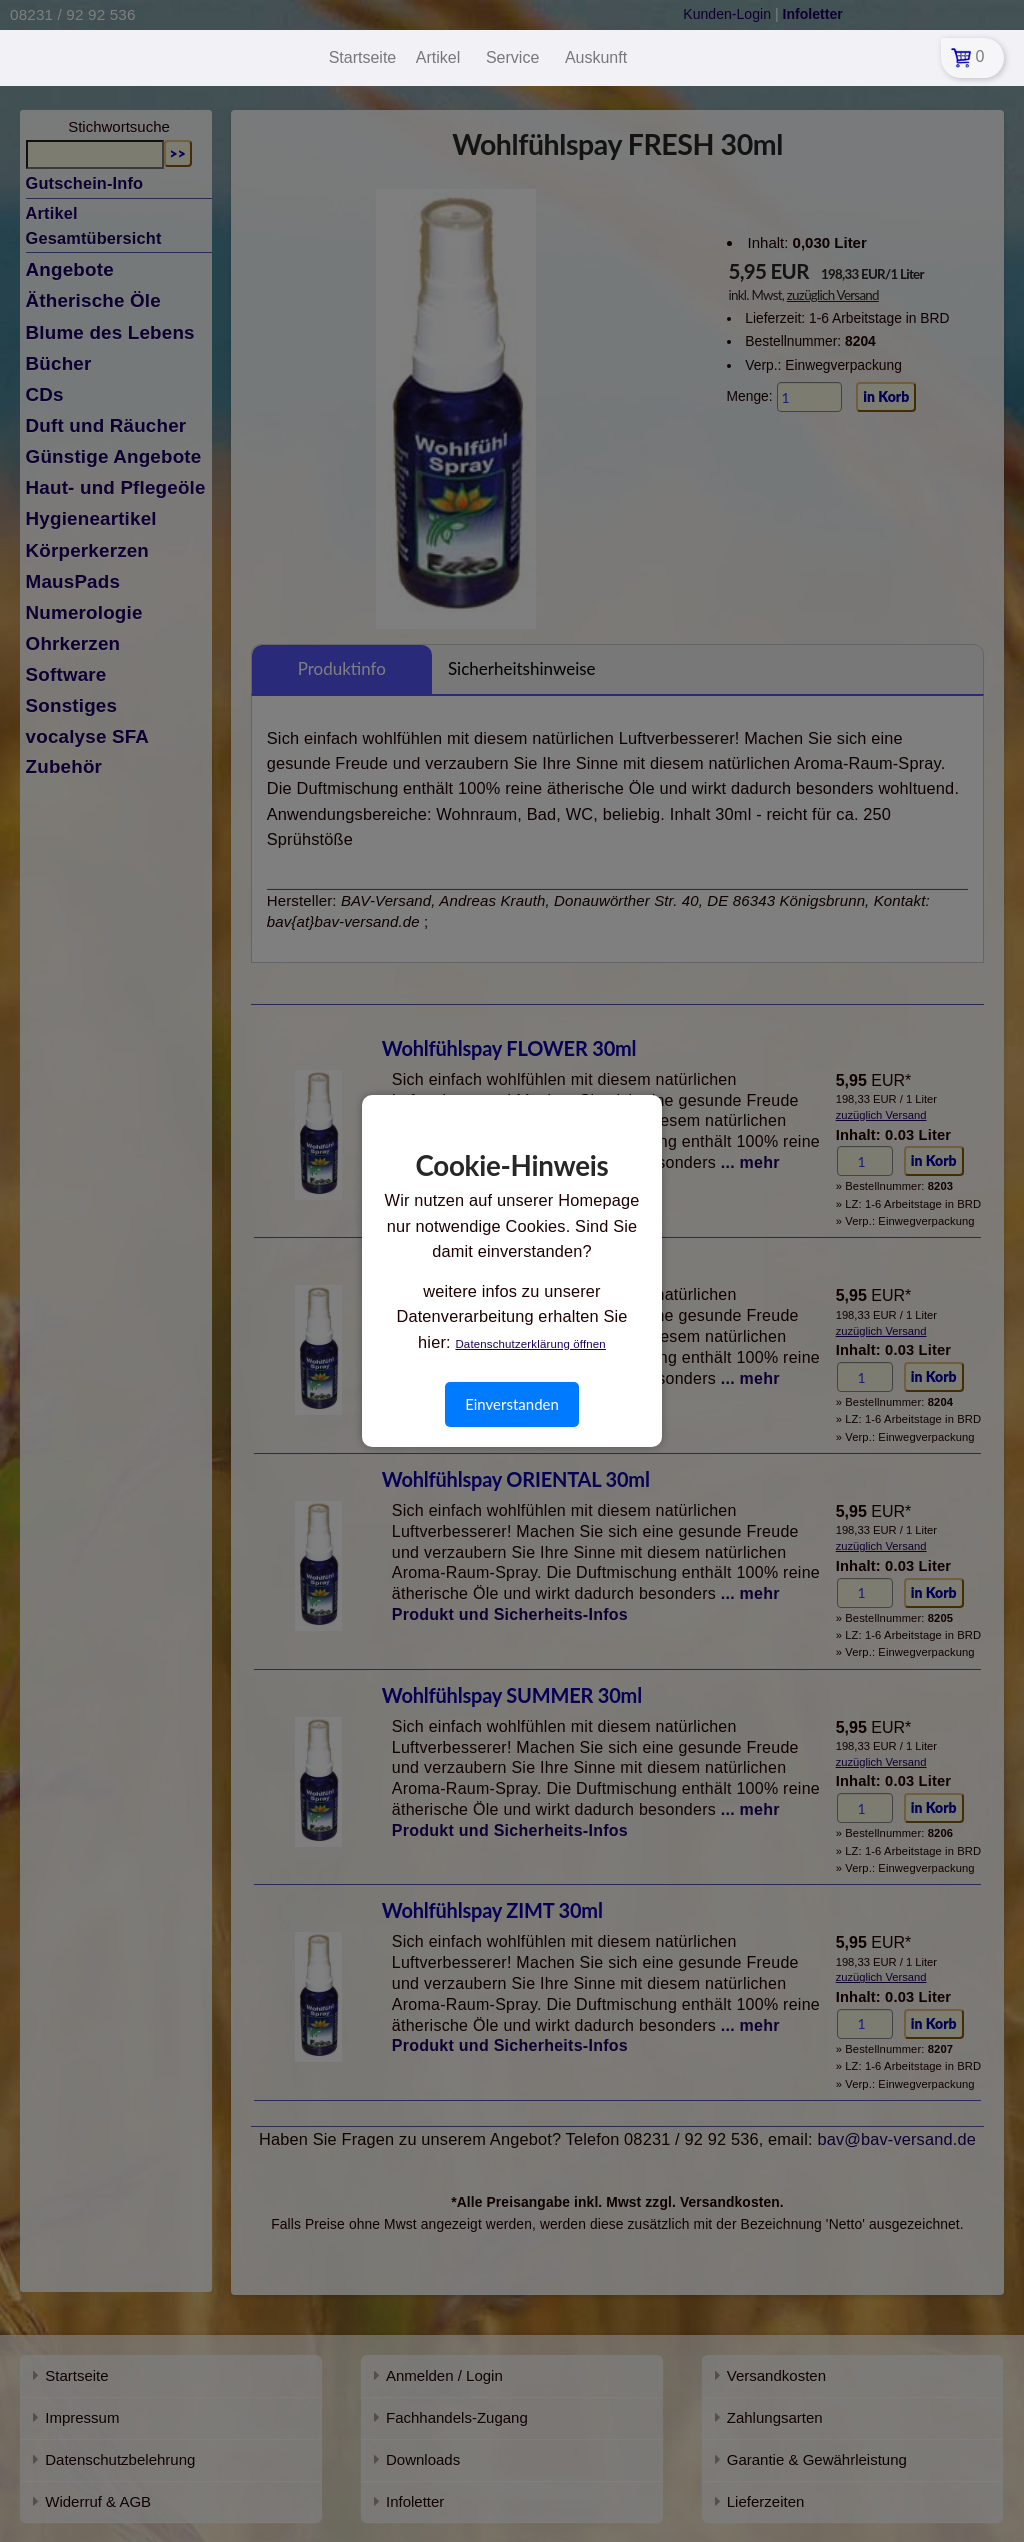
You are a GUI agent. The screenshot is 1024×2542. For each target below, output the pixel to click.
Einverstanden (512, 1404)
